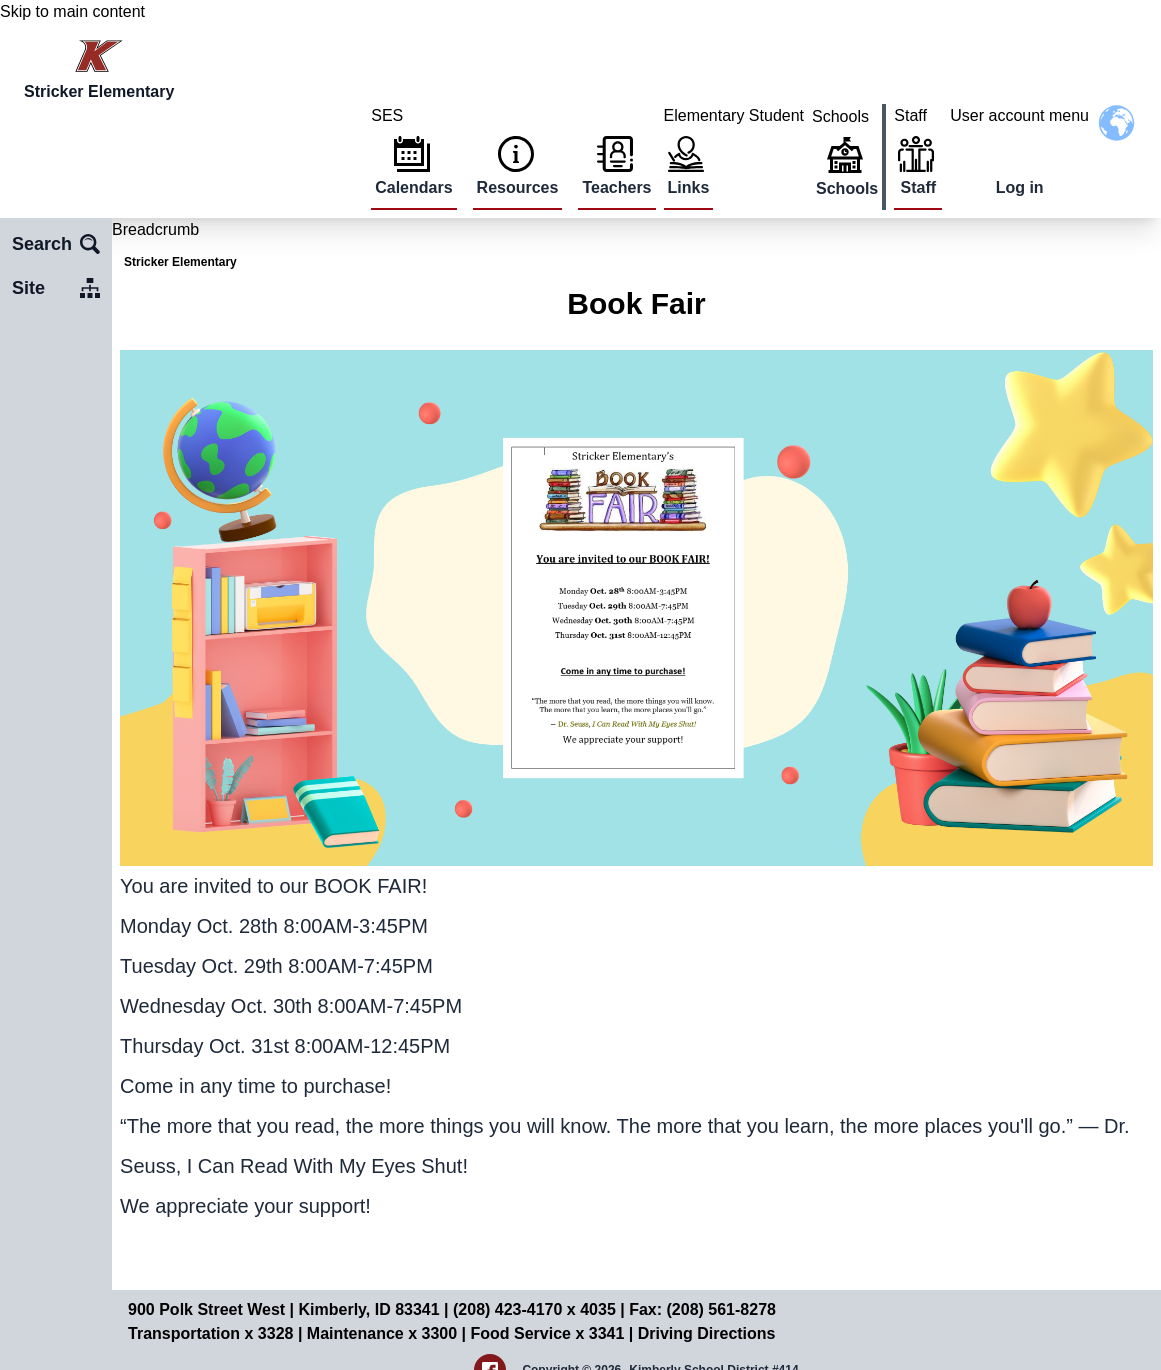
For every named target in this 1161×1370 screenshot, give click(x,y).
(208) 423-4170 (510, 1309)
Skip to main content (72, 11)
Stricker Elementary (180, 262)
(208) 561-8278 (721, 1309)
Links (689, 187)
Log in (1020, 187)
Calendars (413, 187)
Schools (847, 188)
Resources (518, 187)
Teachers (616, 187)
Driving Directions (707, 1333)
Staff (918, 187)
